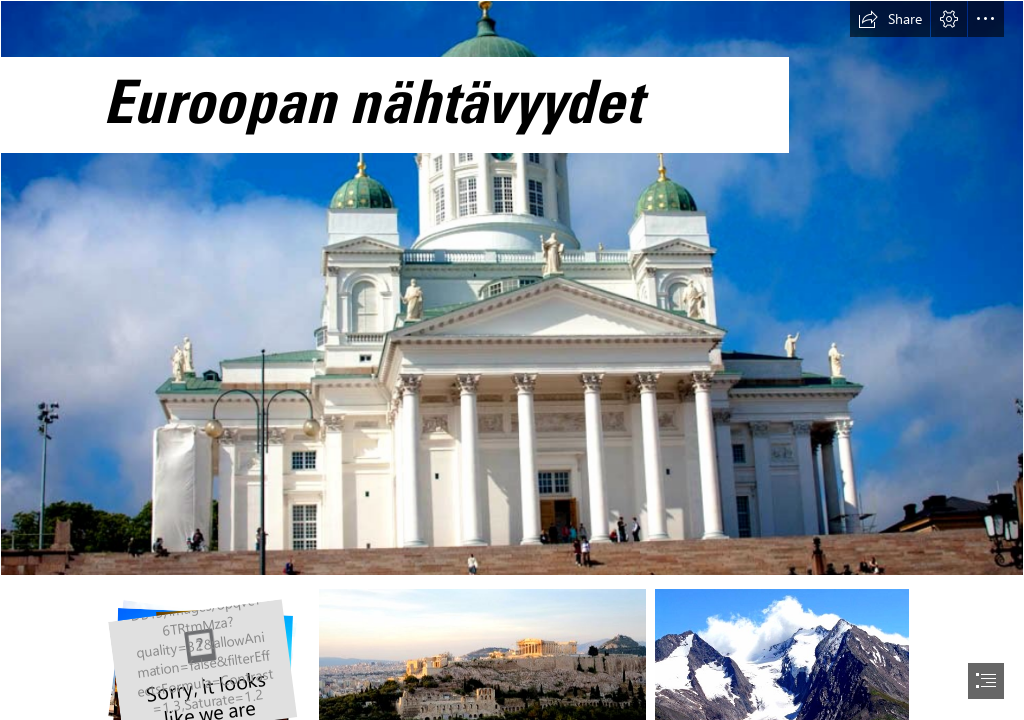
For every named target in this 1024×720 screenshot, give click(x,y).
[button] (890, 19)
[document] (512, 360)
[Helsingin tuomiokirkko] (512, 288)
